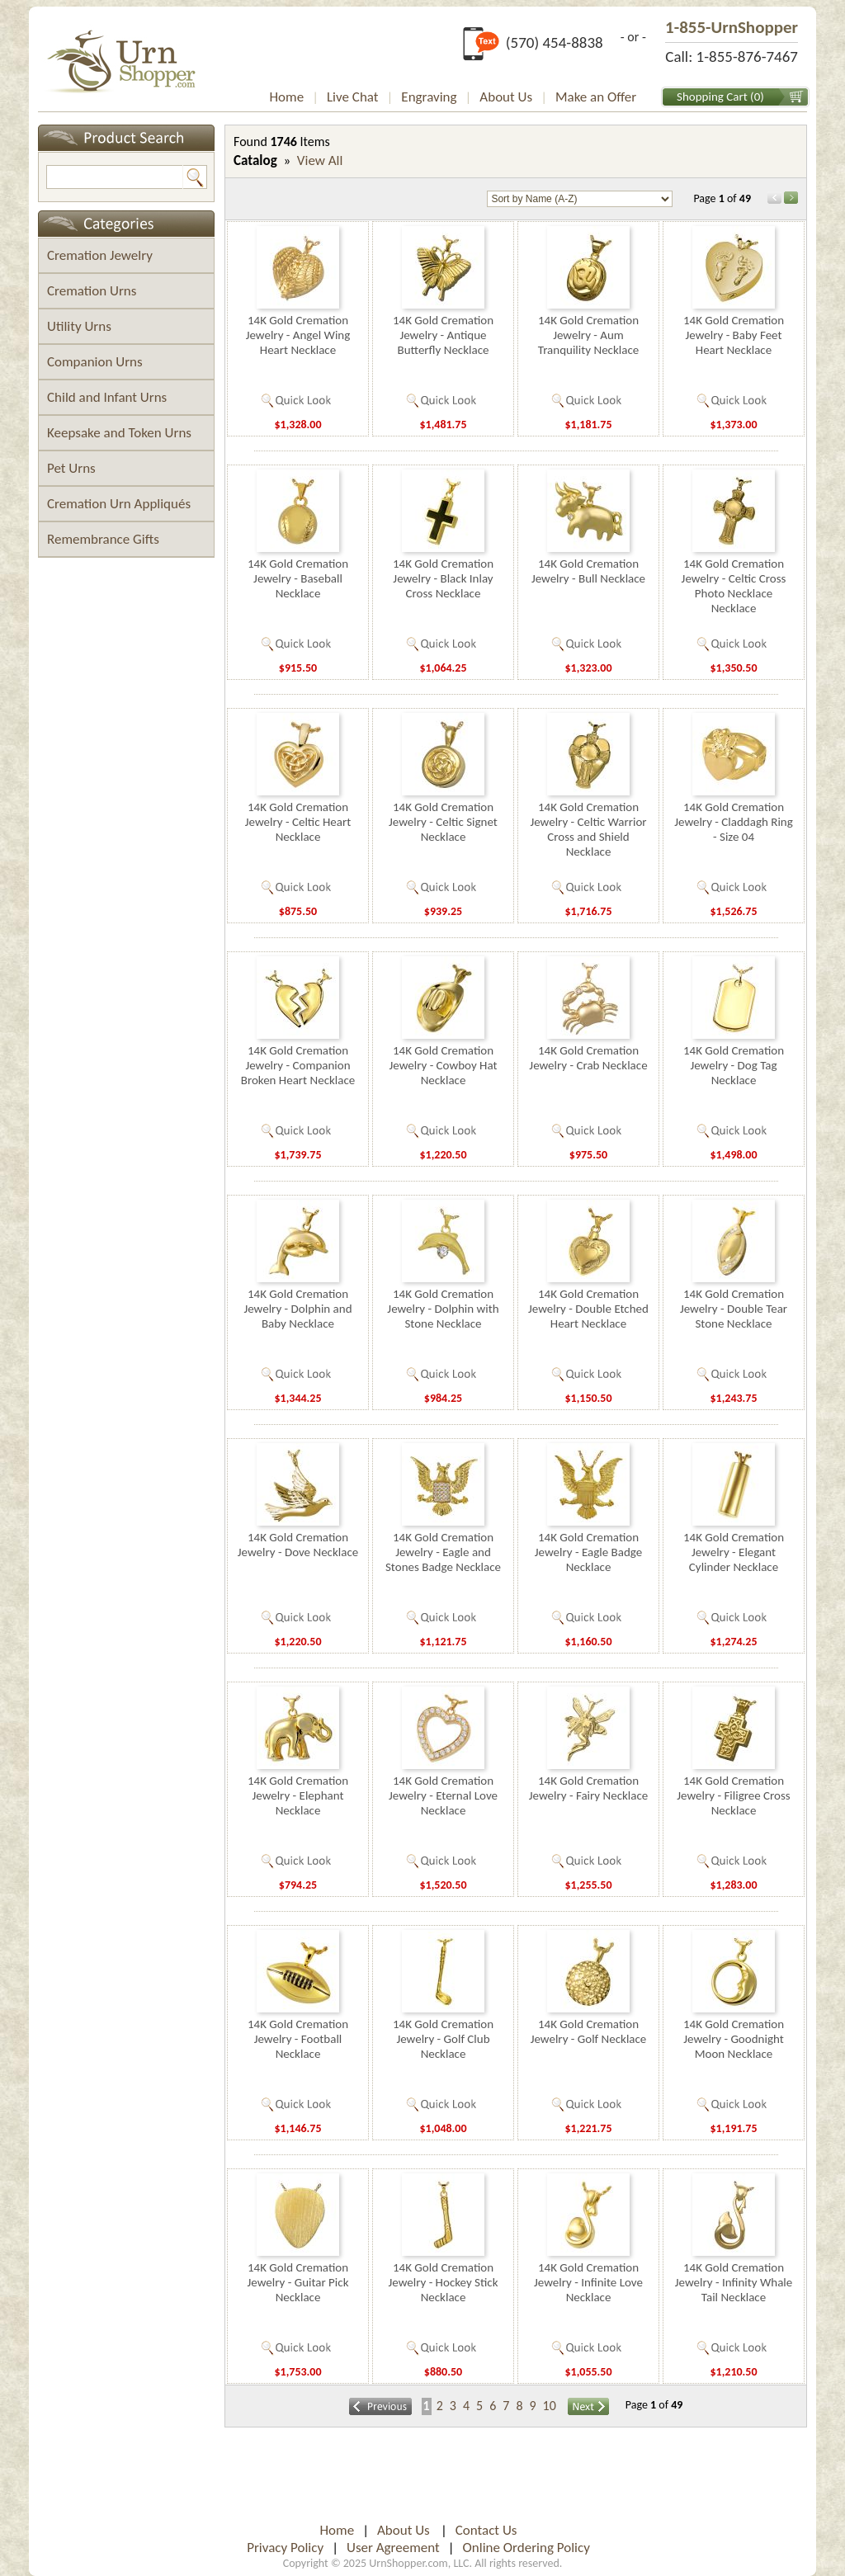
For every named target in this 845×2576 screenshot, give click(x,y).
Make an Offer (595, 97)
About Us (505, 97)
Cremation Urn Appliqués (119, 503)
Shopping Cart (712, 96)
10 (549, 2405)
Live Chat (353, 97)
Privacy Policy (285, 2547)
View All (320, 160)
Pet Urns (71, 468)
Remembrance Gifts (103, 539)
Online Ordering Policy (526, 2547)
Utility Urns (79, 326)
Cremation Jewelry (100, 255)
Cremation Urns (91, 291)
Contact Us (486, 2530)
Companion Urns (95, 361)
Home (287, 97)
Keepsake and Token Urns (119, 432)
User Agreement (393, 2547)
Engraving (428, 97)
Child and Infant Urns (107, 397)
